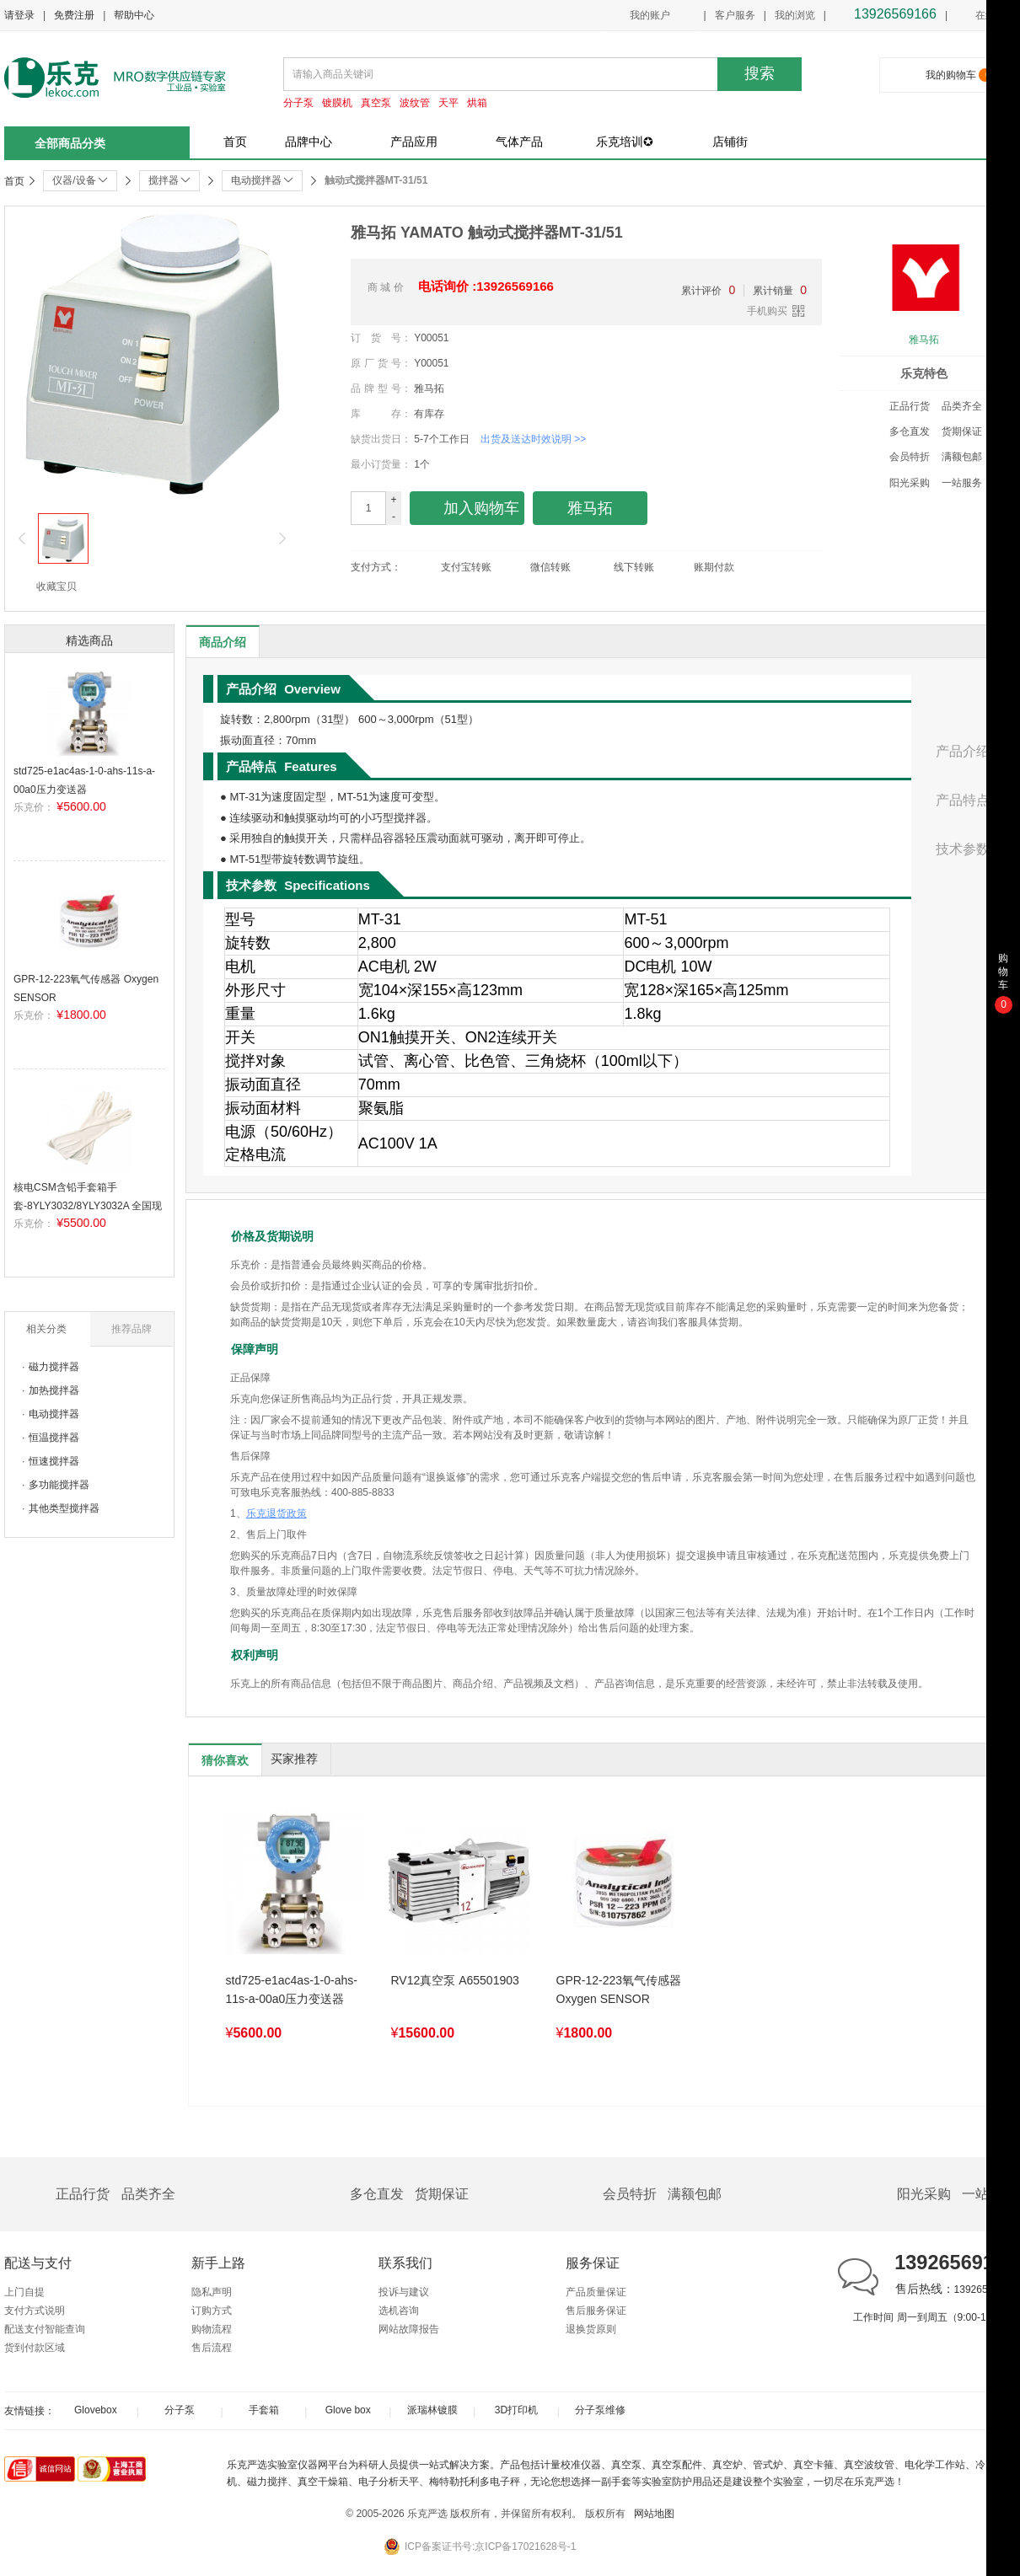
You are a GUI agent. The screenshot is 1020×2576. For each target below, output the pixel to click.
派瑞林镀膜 (432, 2410)
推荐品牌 (131, 1329)
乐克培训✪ (624, 141)
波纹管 (415, 103)
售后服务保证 (596, 2310)
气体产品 (519, 141)
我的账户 (650, 15)
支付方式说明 (34, 2310)
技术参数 (963, 849)
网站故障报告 (408, 2329)
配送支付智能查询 (44, 2329)
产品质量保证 (596, 2292)
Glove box (348, 2410)
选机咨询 (398, 2310)
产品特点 (963, 800)
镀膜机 (337, 103)
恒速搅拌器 (54, 1461)
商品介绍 (222, 642)
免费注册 (74, 15)
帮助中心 (134, 15)
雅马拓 (924, 339)
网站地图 (654, 2514)
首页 (235, 141)
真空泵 (376, 103)
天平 (448, 103)
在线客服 (986, 16)
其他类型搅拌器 (64, 1508)
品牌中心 (308, 141)
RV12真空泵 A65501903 (455, 1980)
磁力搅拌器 (54, 1367)
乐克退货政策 (276, 1513)
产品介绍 (963, 751)
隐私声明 (211, 2292)
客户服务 (735, 15)
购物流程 (211, 2329)
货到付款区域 (34, 2348)
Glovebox (95, 2410)
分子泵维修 (600, 2410)
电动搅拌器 (54, 1414)
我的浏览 (795, 15)
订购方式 (211, 2310)
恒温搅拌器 (54, 1437)
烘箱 (477, 103)
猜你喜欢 (225, 1760)
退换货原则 (591, 2329)
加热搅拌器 (54, 1390)
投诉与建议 (403, 2292)
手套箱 (264, 2410)
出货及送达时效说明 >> (533, 439)
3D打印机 (516, 2410)
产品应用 (414, 141)
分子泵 (298, 103)
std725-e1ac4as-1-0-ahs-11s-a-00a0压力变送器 (291, 1990)
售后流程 (211, 2348)
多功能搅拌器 (59, 1485)
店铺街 (730, 141)
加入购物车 (467, 509)
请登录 (19, 15)
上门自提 (24, 2292)
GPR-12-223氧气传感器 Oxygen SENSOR (619, 1990)
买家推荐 (294, 1758)
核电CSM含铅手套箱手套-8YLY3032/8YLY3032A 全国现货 (87, 1205)
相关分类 (46, 1329)
